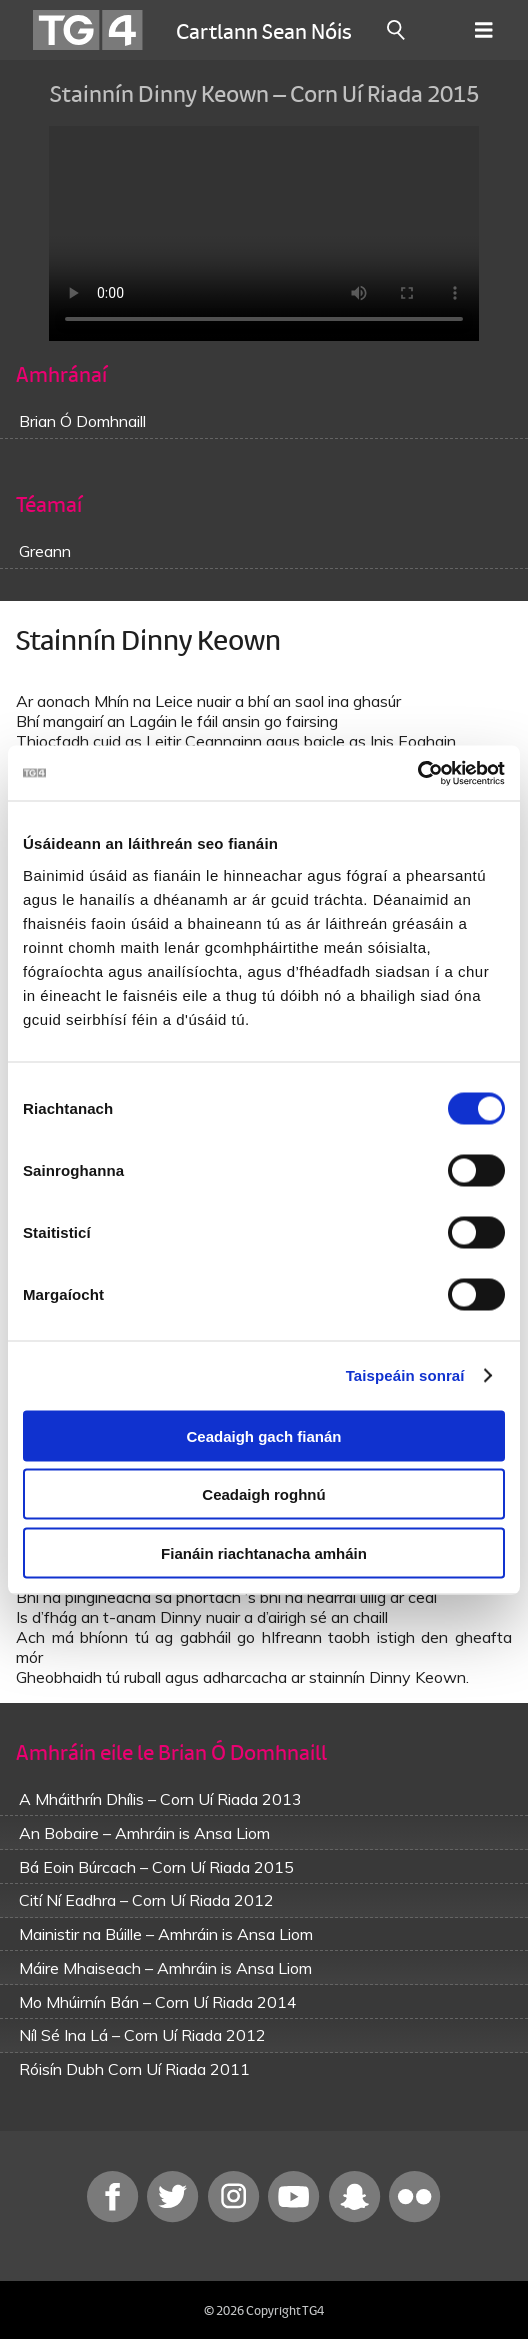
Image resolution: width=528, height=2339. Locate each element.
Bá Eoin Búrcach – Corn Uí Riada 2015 (156, 1867)
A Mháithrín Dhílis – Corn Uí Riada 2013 (160, 1799)
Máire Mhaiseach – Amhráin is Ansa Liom (165, 1968)
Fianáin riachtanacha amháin (264, 1552)
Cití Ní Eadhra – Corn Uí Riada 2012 (146, 1900)
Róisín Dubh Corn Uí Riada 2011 (134, 2069)
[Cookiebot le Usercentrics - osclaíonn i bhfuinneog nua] (417, 773)
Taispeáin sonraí (405, 1375)
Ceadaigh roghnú (263, 1494)
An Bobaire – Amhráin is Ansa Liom (144, 1833)
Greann (45, 551)
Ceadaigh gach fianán (263, 1435)
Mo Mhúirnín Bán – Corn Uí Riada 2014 (158, 2002)
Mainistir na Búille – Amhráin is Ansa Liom (166, 1934)
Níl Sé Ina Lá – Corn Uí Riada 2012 (142, 2035)
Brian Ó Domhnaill (82, 421)
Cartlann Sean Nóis (264, 30)
